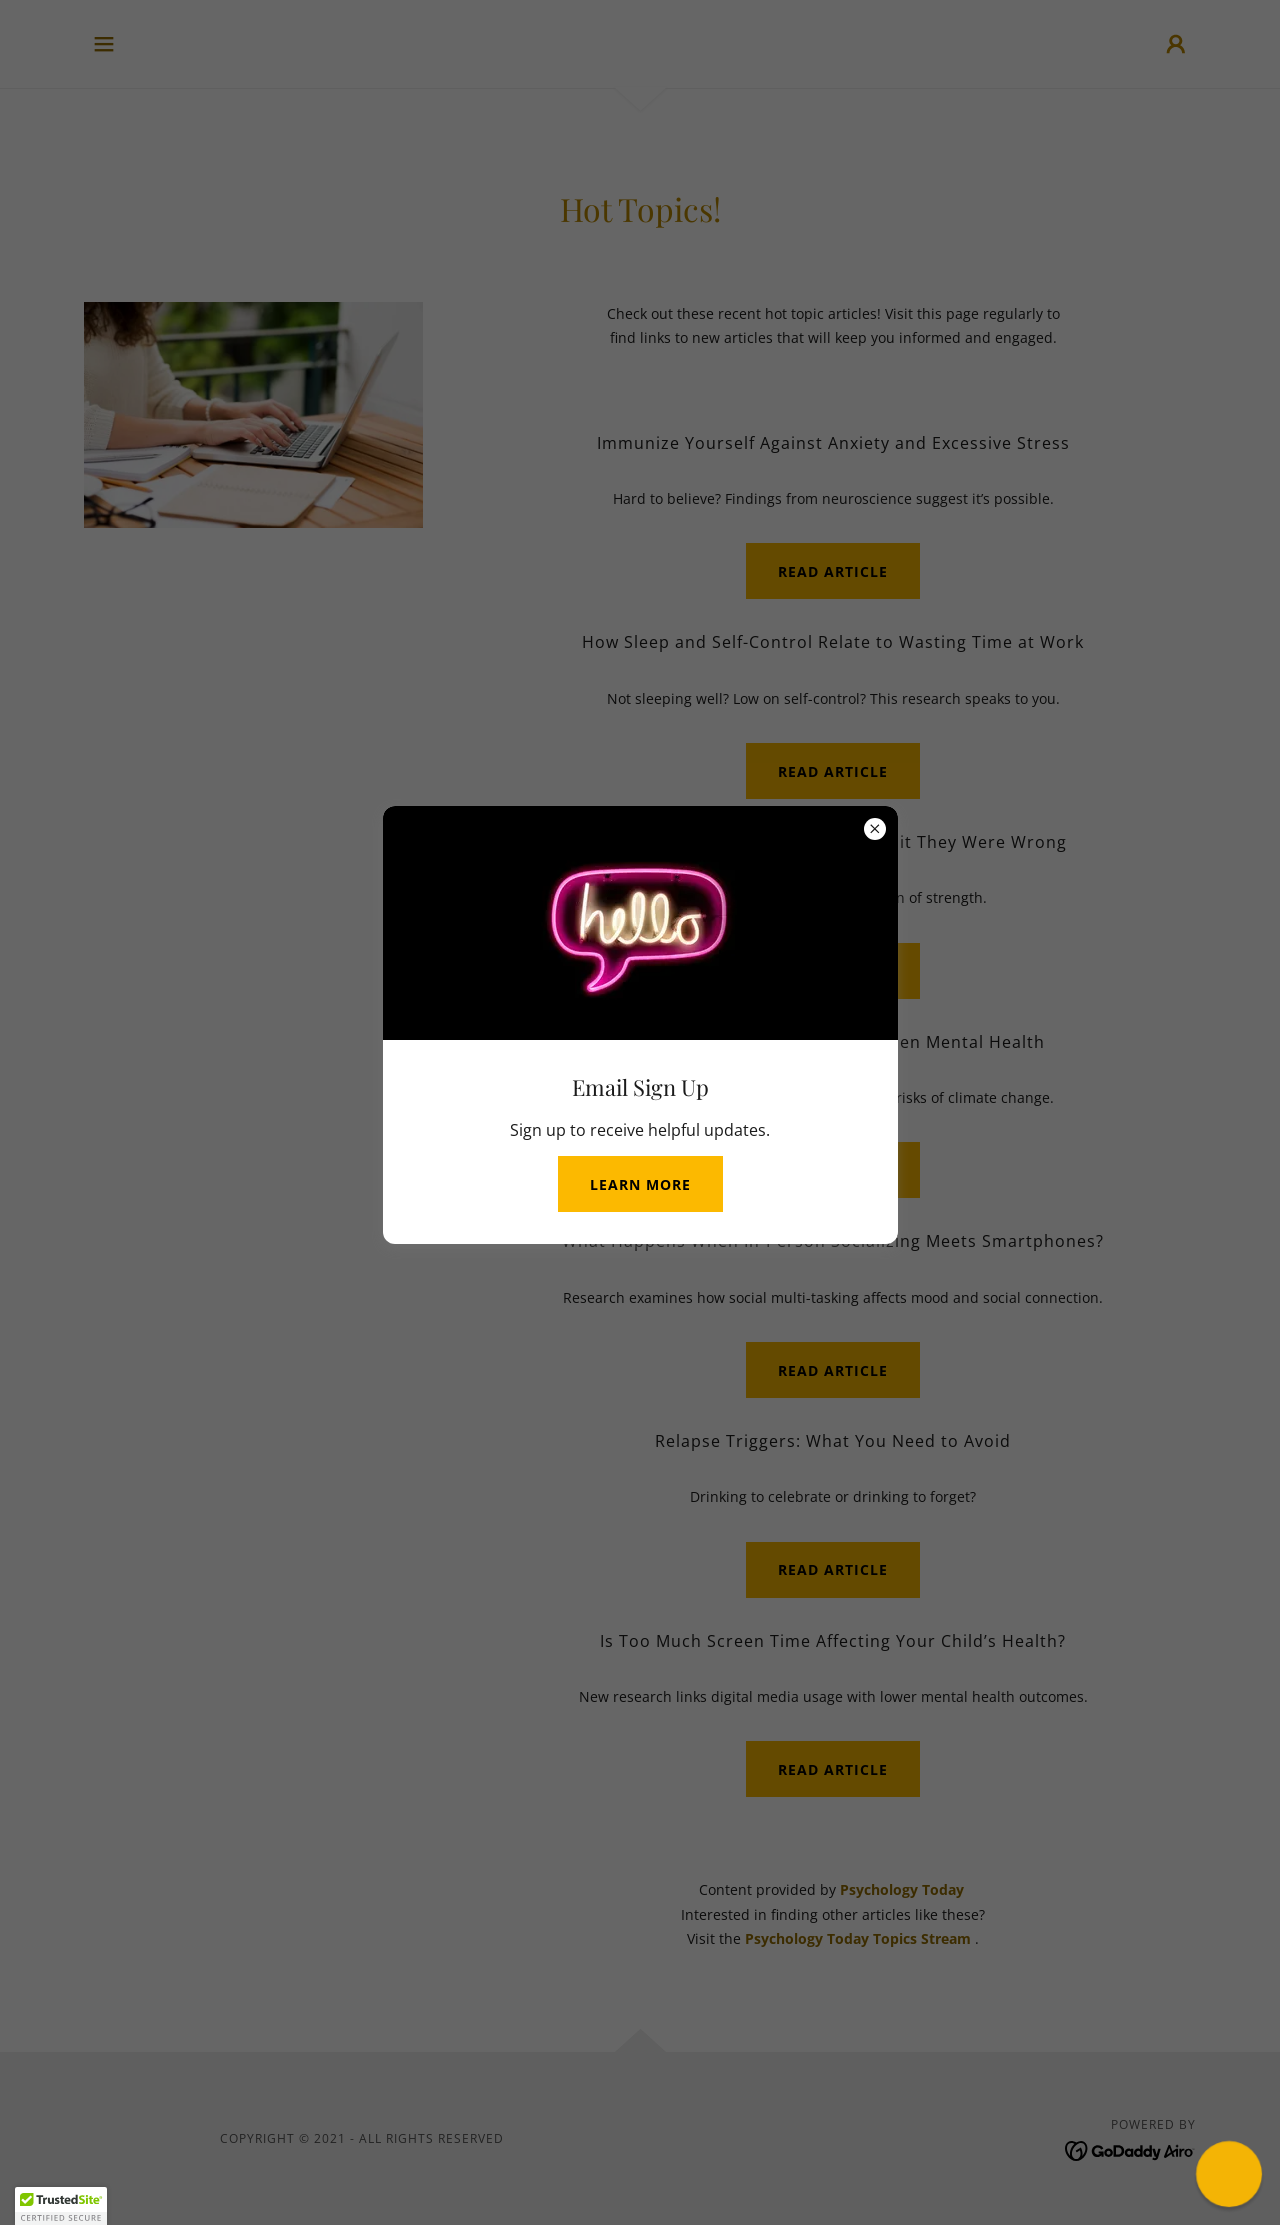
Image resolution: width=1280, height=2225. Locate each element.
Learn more (640, 1184)
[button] (61, 2206)
